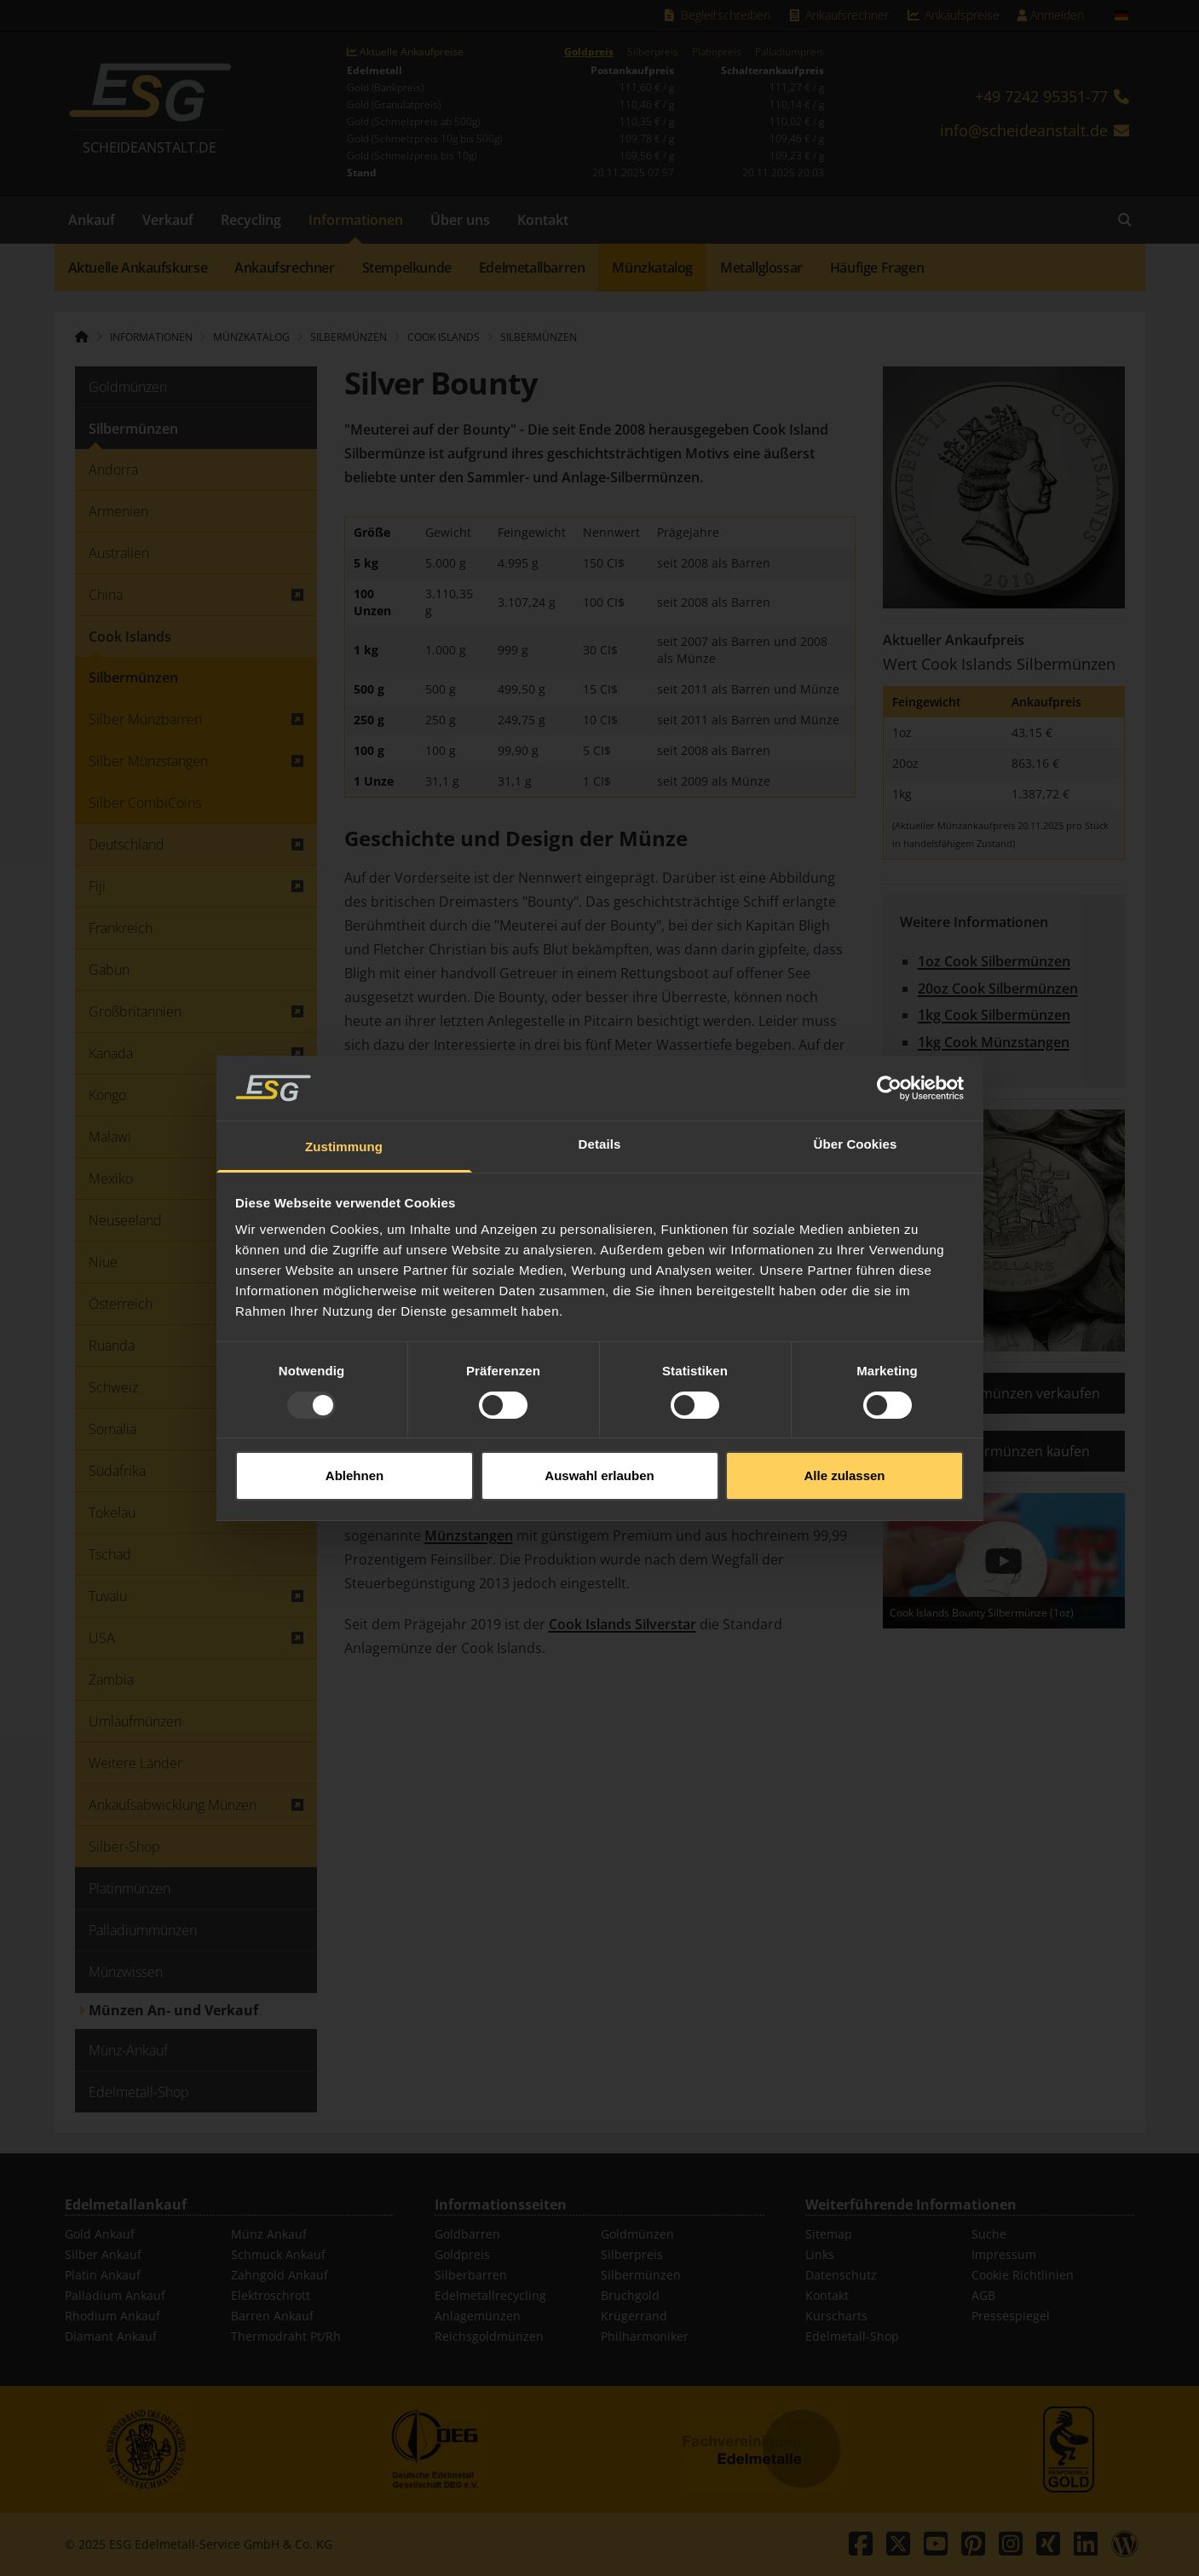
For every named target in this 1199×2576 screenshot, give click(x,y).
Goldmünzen (637, 2234)
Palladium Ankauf (115, 2295)
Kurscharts (836, 2316)
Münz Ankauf (269, 2234)
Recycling (251, 219)
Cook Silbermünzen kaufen (1004, 1451)
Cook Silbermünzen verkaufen (1004, 1393)
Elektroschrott (270, 2295)
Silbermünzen (538, 337)
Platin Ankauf (103, 2275)
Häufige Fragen (877, 267)
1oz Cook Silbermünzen (994, 961)
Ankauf (91, 219)
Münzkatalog (652, 267)
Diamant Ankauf (111, 2336)
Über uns (460, 219)
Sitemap (828, 2234)
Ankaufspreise (953, 15)
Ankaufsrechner (838, 15)
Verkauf (167, 219)
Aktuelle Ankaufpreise (405, 52)
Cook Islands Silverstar (622, 1624)
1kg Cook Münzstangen (993, 1042)
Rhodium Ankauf (112, 2316)
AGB (983, 2295)
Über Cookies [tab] (855, 1070)
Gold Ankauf (100, 2234)
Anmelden (1050, 15)
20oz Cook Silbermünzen (998, 988)
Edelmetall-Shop (852, 2336)
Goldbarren (467, 2234)
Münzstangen (468, 1535)
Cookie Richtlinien (1022, 2275)
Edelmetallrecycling (490, 2295)
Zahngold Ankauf (279, 2275)
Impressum (1003, 2254)
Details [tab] (600, 1070)
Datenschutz (841, 2275)
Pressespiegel (1010, 2316)
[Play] (1004, 1561)
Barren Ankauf (272, 2316)
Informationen (355, 219)
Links (819, 2254)
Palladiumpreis (789, 52)
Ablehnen (354, 1401)
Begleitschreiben (716, 15)
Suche (988, 2234)
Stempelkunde (407, 267)
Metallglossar (761, 267)
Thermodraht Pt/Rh (286, 2336)
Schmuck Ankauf (278, 2254)
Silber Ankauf (103, 2254)
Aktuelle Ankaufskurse (138, 267)
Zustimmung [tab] (344, 1073)
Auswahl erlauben (599, 1401)
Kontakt (542, 219)
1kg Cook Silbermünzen (994, 1015)
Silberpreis (652, 52)
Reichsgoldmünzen (489, 2336)
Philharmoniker (645, 2336)
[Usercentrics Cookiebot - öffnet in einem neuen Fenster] (889, 1014)
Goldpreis (589, 52)
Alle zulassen (844, 1401)
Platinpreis (716, 52)
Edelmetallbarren (532, 267)
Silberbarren (471, 2275)
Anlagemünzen (478, 2316)
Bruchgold (630, 2295)
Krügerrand (634, 2316)
